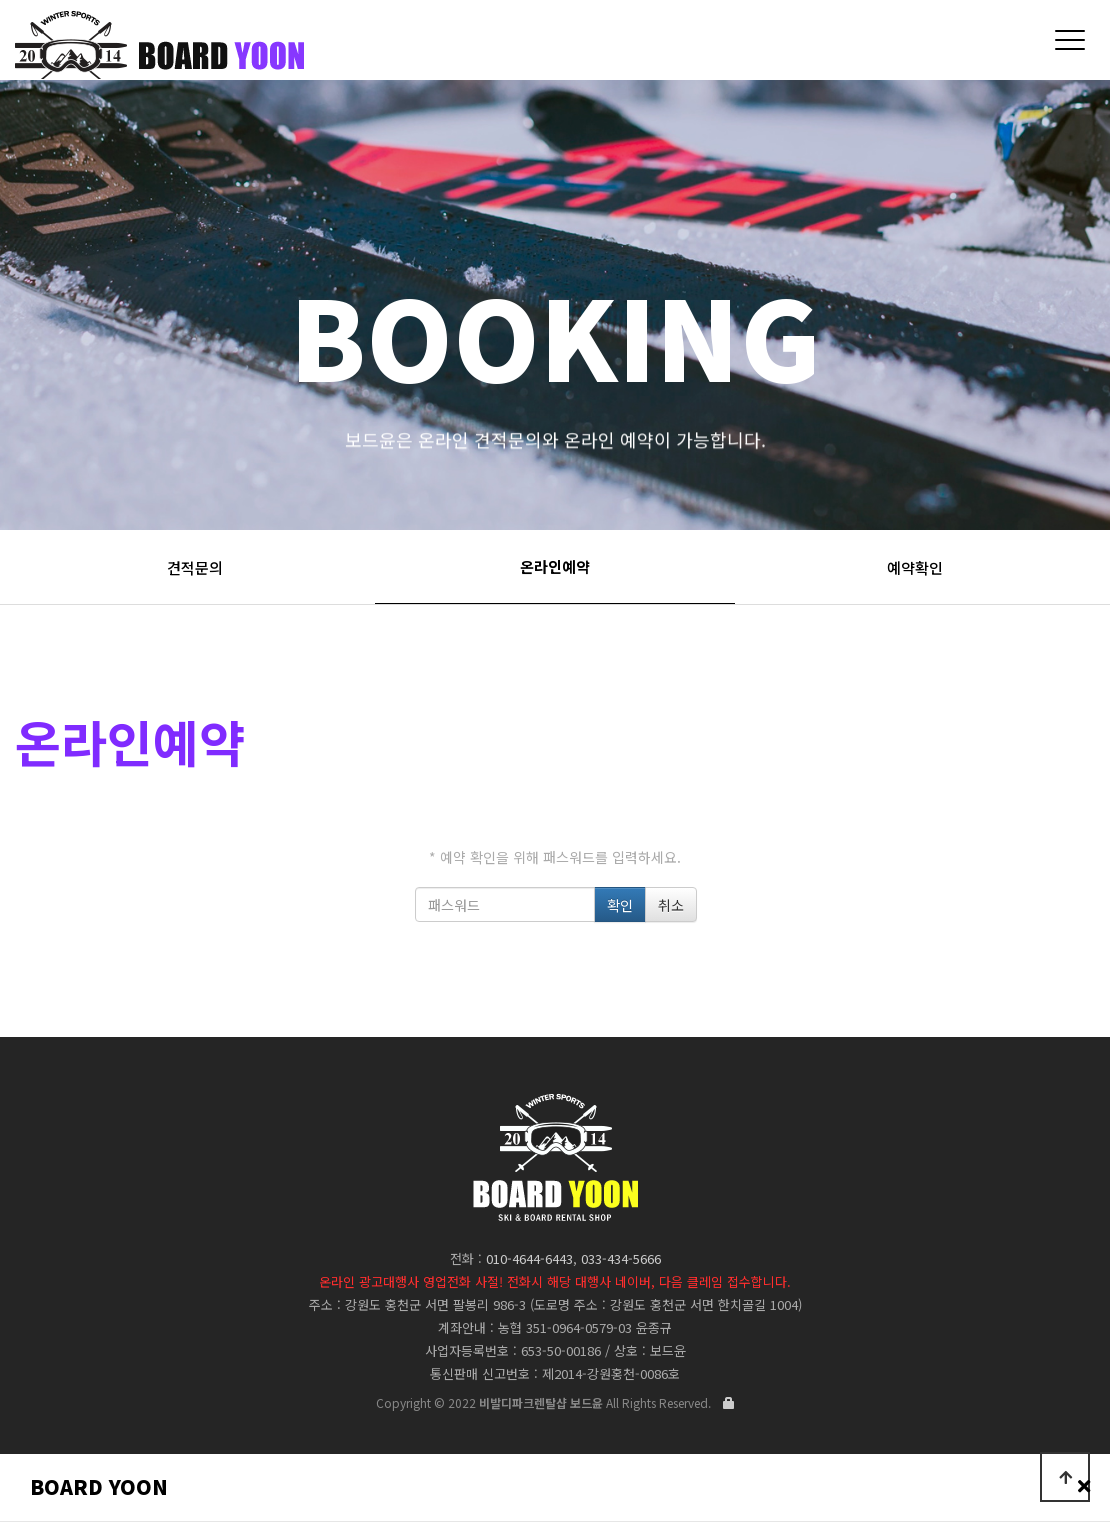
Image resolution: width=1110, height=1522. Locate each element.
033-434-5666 (621, 1258)
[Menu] (1070, 40)
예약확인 (915, 567)
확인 (620, 905)
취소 (671, 905)
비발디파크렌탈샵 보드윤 (361, 49)
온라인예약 (555, 566)
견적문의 (195, 567)
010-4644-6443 (529, 1258)
